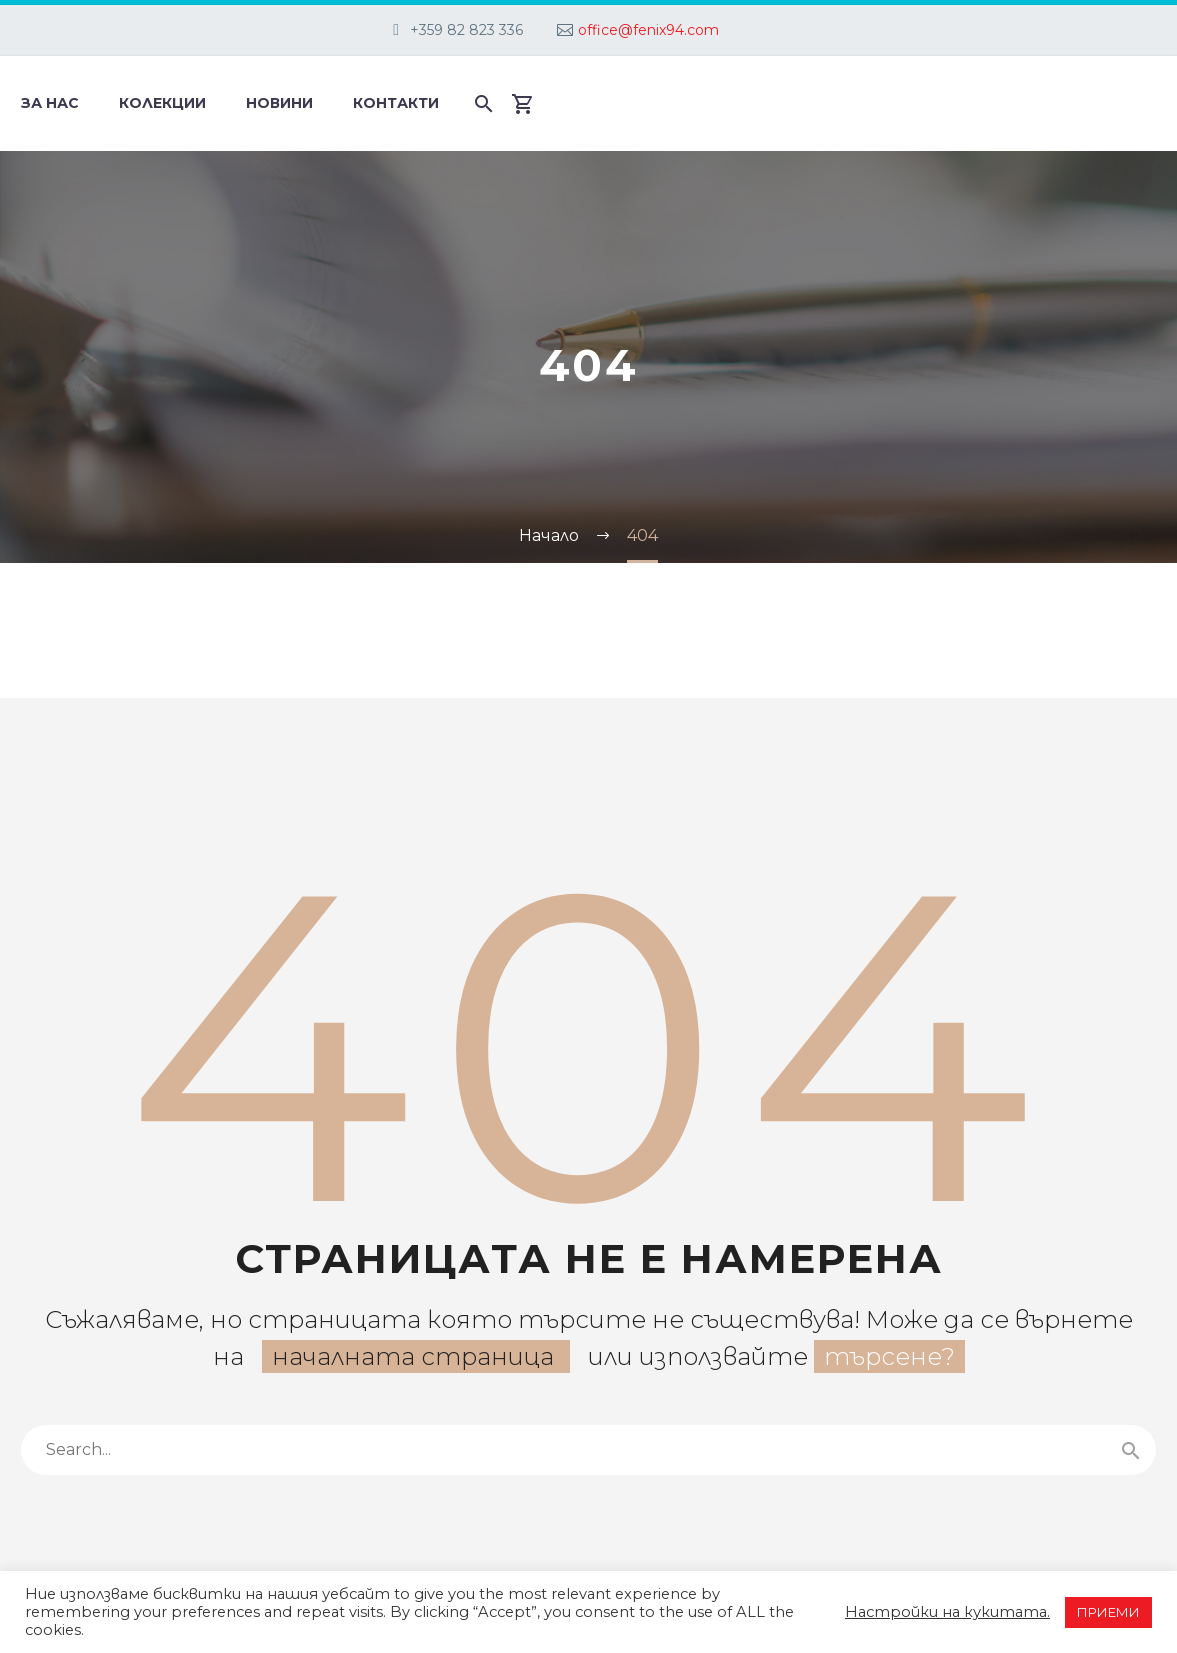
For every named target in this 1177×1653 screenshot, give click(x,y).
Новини (279, 103)
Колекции (162, 103)
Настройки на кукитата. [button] (947, 1612)
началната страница (416, 1356)
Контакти (396, 103)
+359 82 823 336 (466, 30)
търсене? (889, 1356)
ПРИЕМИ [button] (1108, 1612)
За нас (50, 103)
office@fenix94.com (648, 30)
